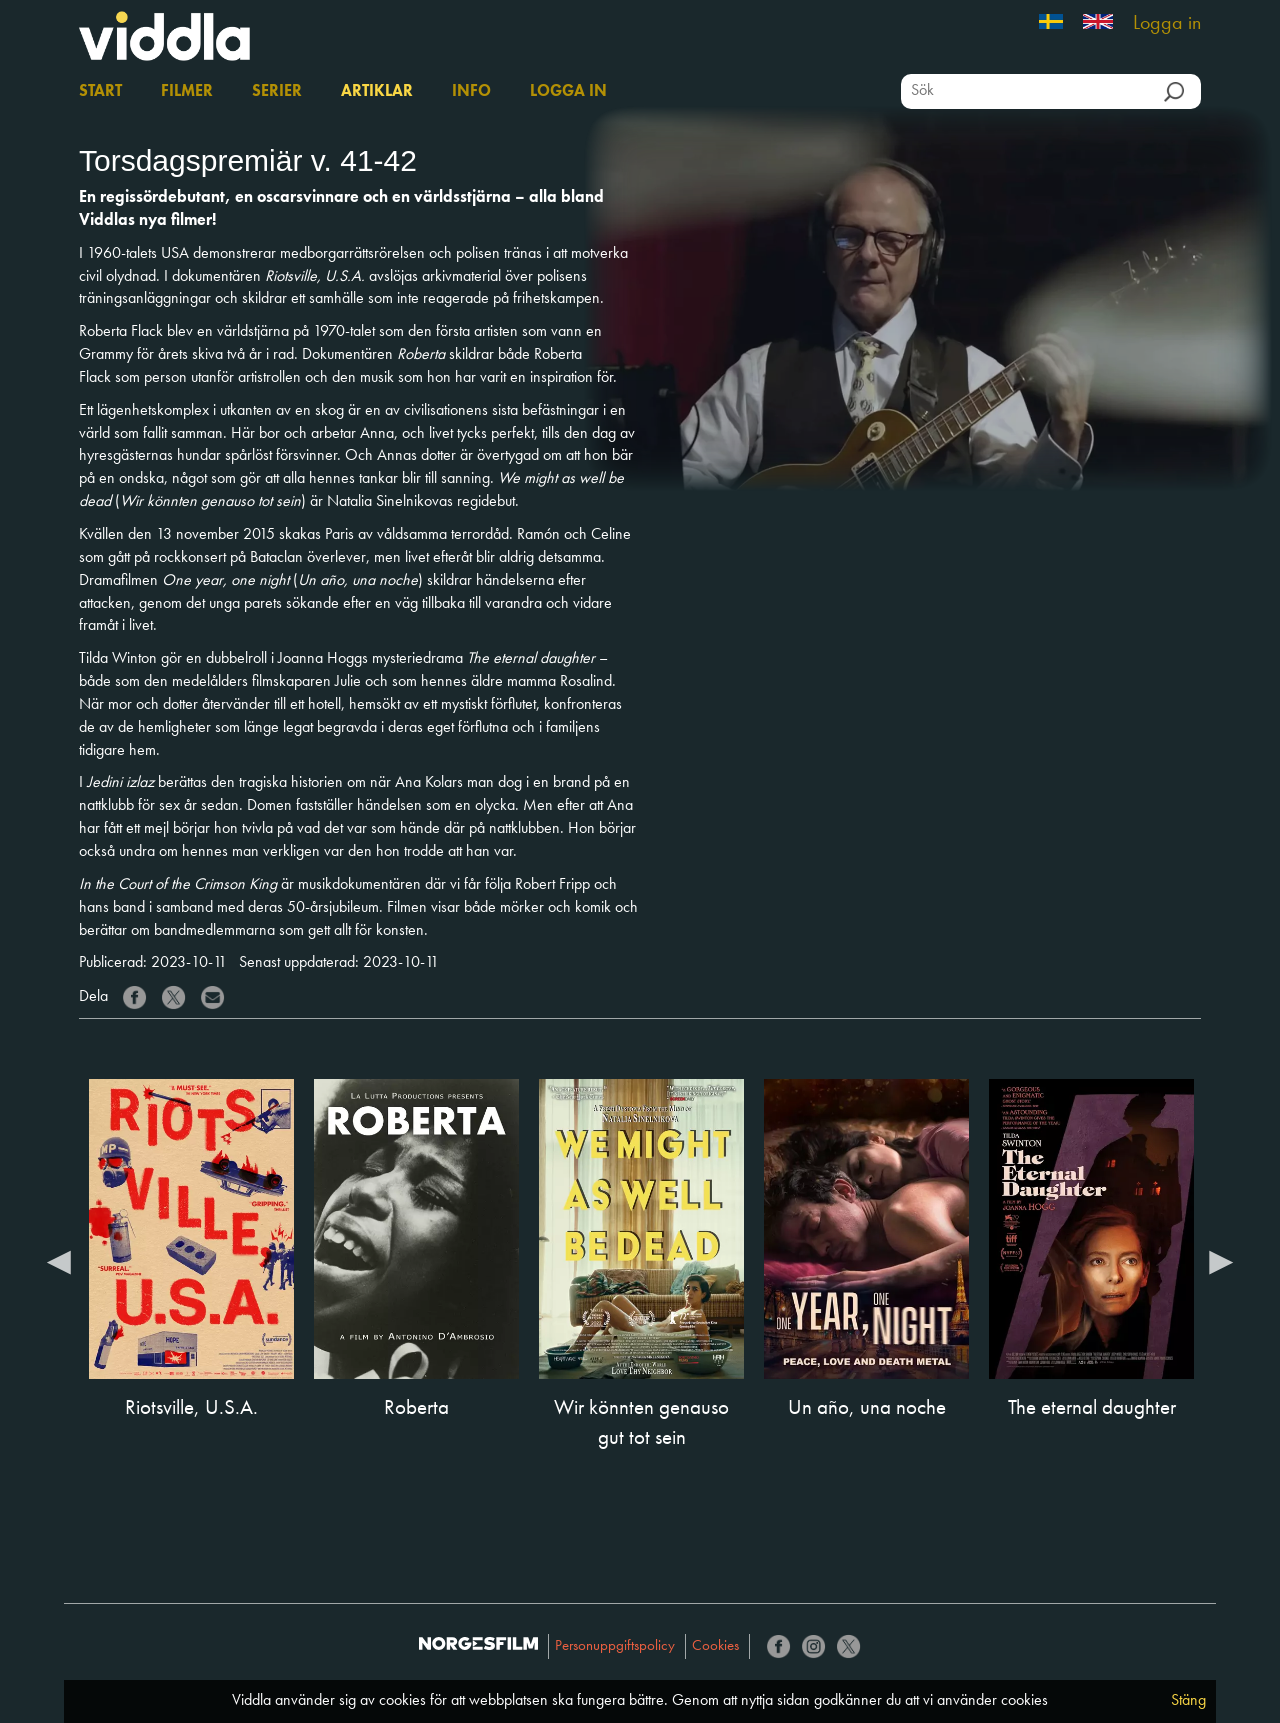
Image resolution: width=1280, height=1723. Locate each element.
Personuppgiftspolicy (615, 1646)
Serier (277, 92)
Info (471, 92)
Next (1221, 1261)
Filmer (187, 92)
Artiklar (377, 92)
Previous (59, 1261)
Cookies (715, 1646)
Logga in (1167, 24)
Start (100, 92)
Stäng (1188, 1701)
